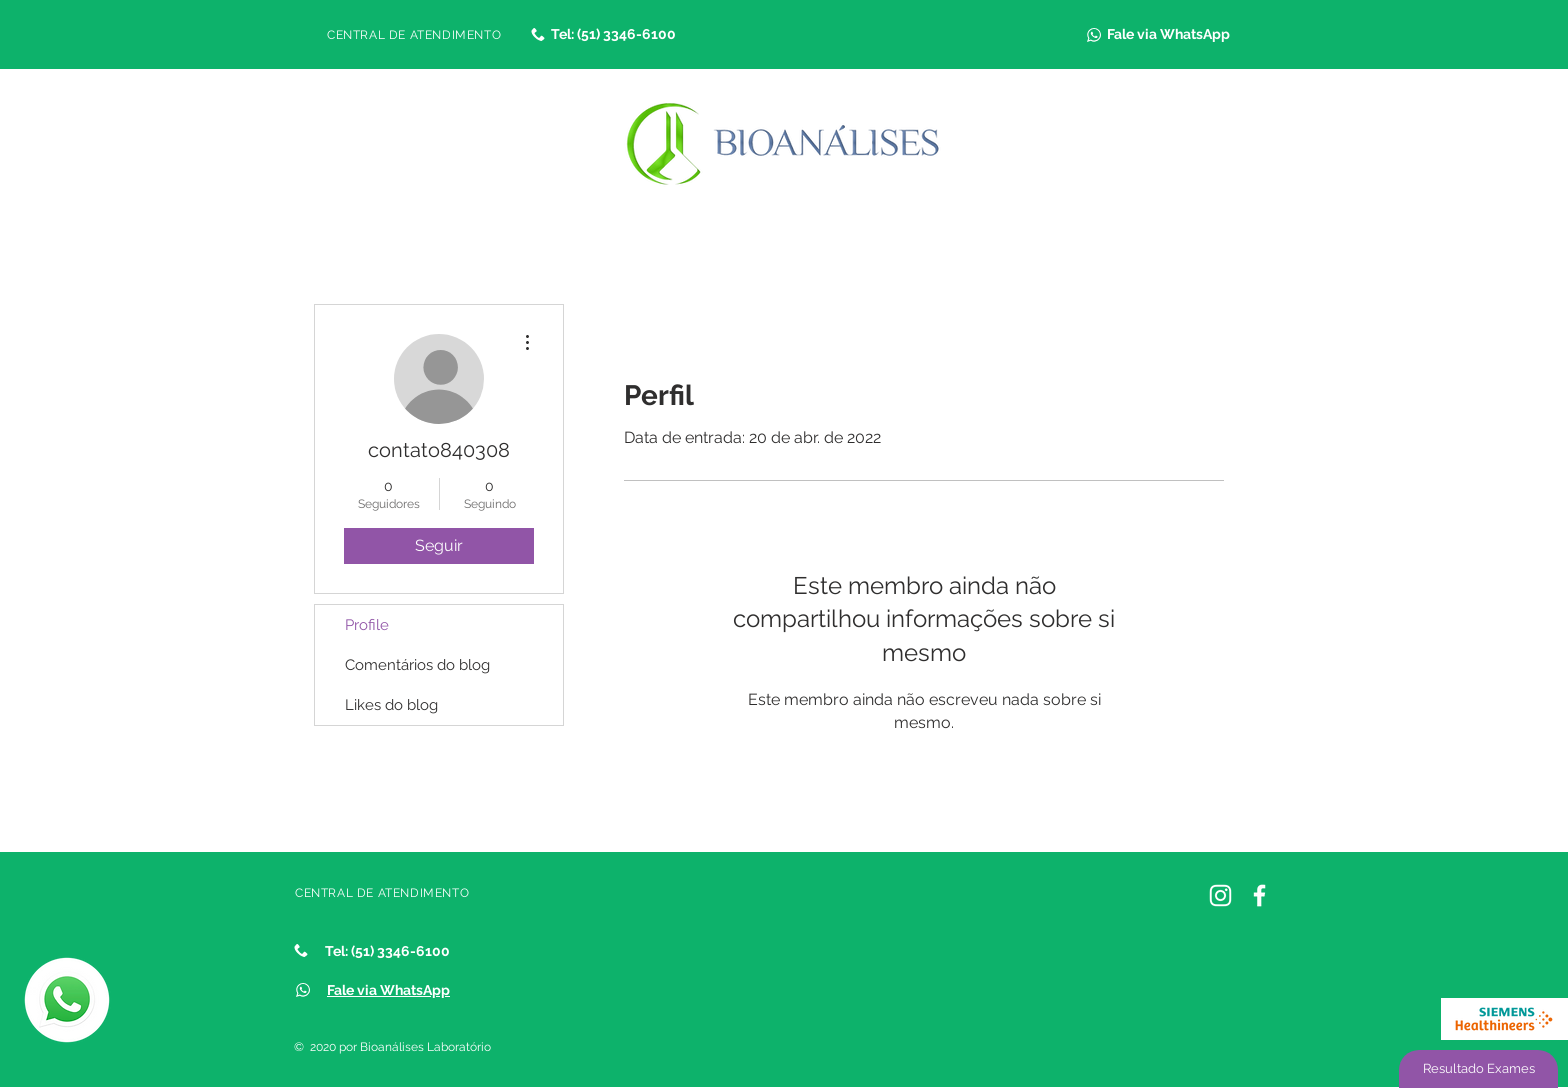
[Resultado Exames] (1478, 1069)
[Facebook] (1259, 895)
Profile (367, 625)
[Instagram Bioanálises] (1220, 895)
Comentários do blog (417, 665)
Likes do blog (391, 705)
